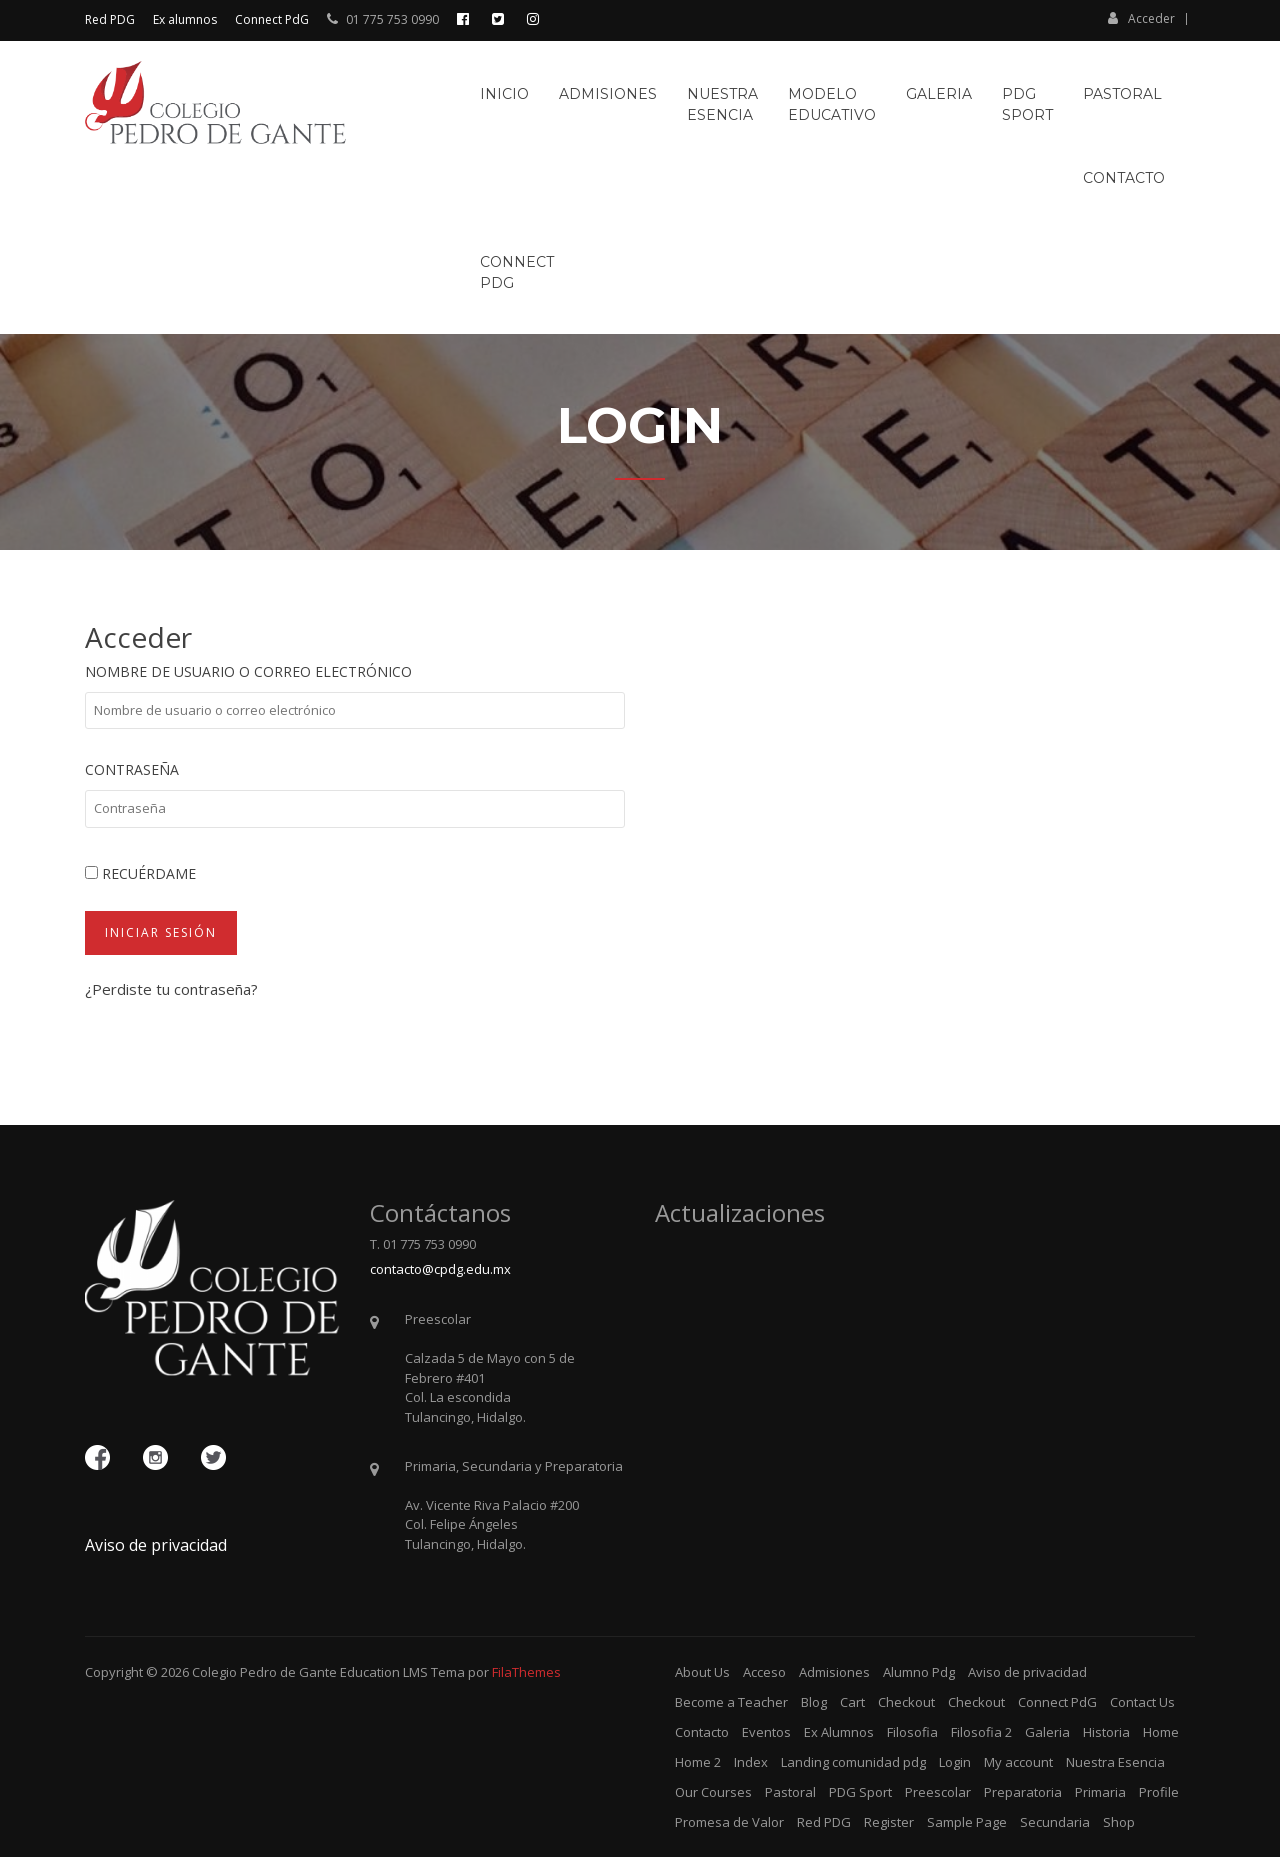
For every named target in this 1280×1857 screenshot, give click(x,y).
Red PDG (110, 19)
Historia (1106, 1732)
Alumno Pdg (919, 1672)
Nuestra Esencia (1115, 1762)
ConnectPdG (517, 272)
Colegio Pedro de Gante (264, 1672)
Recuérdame (140, 873)
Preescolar (938, 1792)
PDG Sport (860, 1792)
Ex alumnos (185, 19)
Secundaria (1055, 1822)
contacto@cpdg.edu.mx (440, 1269)
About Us (702, 1672)
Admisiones (608, 94)
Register (889, 1822)
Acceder (1141, 18)
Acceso (764, 1672)
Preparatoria (1023, 1792)
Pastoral (1122, 94)
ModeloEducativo (832, 104)
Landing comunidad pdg (853, 1762)
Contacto (1124, 178)
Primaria (1100, 1792)
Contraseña (132, 769)
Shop (1119, 1822)
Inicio (504, 94)
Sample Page (967, 1822)
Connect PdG (272, 19)
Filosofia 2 (981, 1732)
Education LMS (384, 1672)
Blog (814, 1702)
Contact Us (1142, 1702)
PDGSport (1027, 104)
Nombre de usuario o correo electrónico (248, 671)
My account (1018, 1762)
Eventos (766, 1732)
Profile (1159, 1792)
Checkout (906, 1702)
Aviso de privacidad (156, 1545)
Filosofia (912, 1732)
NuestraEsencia (722, 104)
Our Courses (713, 1792)
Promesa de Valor (729, 1822)
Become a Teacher (731, 1702)
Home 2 (698, 1762)
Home (1161, 1732)
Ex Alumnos (839, 1732)
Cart (852, 1702)
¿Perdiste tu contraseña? (171, 989)
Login (955, 1762)
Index (751, 1762)
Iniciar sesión (161, 932)
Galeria (939, 94)
